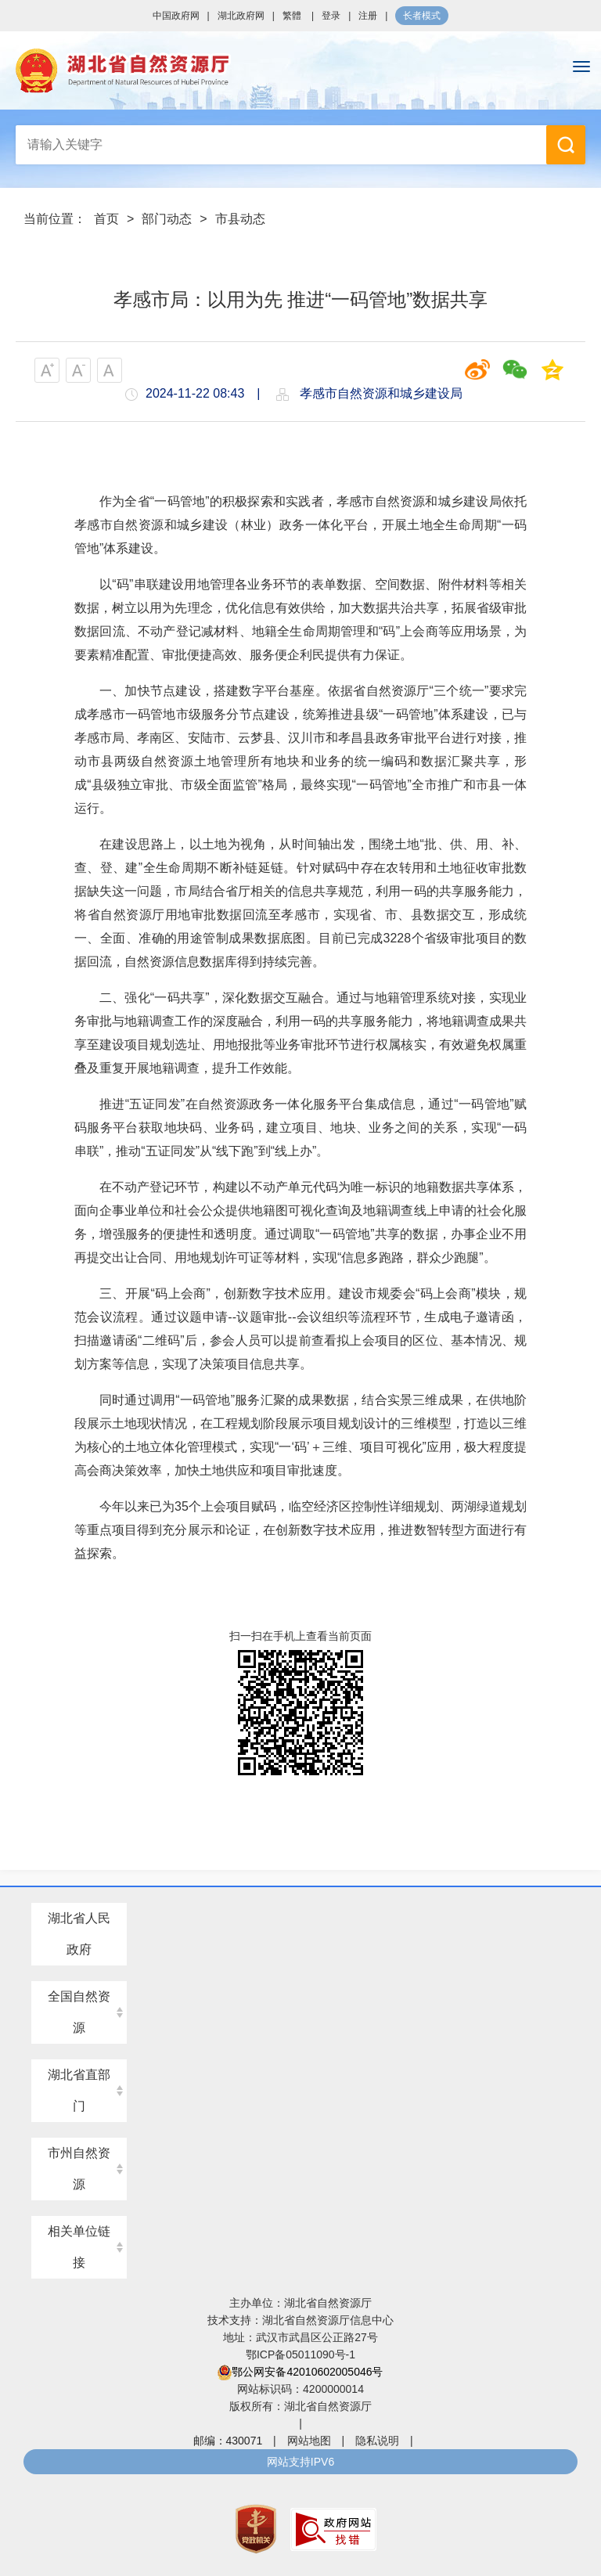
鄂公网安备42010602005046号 (300, 2371)
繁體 (292, 15)
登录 (331, 15)
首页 (106, 218)
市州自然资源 (79, 2168)
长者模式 (422, 15)
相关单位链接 (79, 2247)
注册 (367, 15)
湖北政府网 (241, 15)
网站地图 (309, 2440)
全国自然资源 (79, 2012)
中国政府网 (176, 15)
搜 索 (565, 144)
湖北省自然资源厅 (300, 70)
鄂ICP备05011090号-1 (300, 2354)
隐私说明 (377, 2440)
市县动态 (240, 218)
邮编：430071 (228, 2440)
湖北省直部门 (79, 2090)
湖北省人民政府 (79, 1933)
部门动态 (167, 218)
